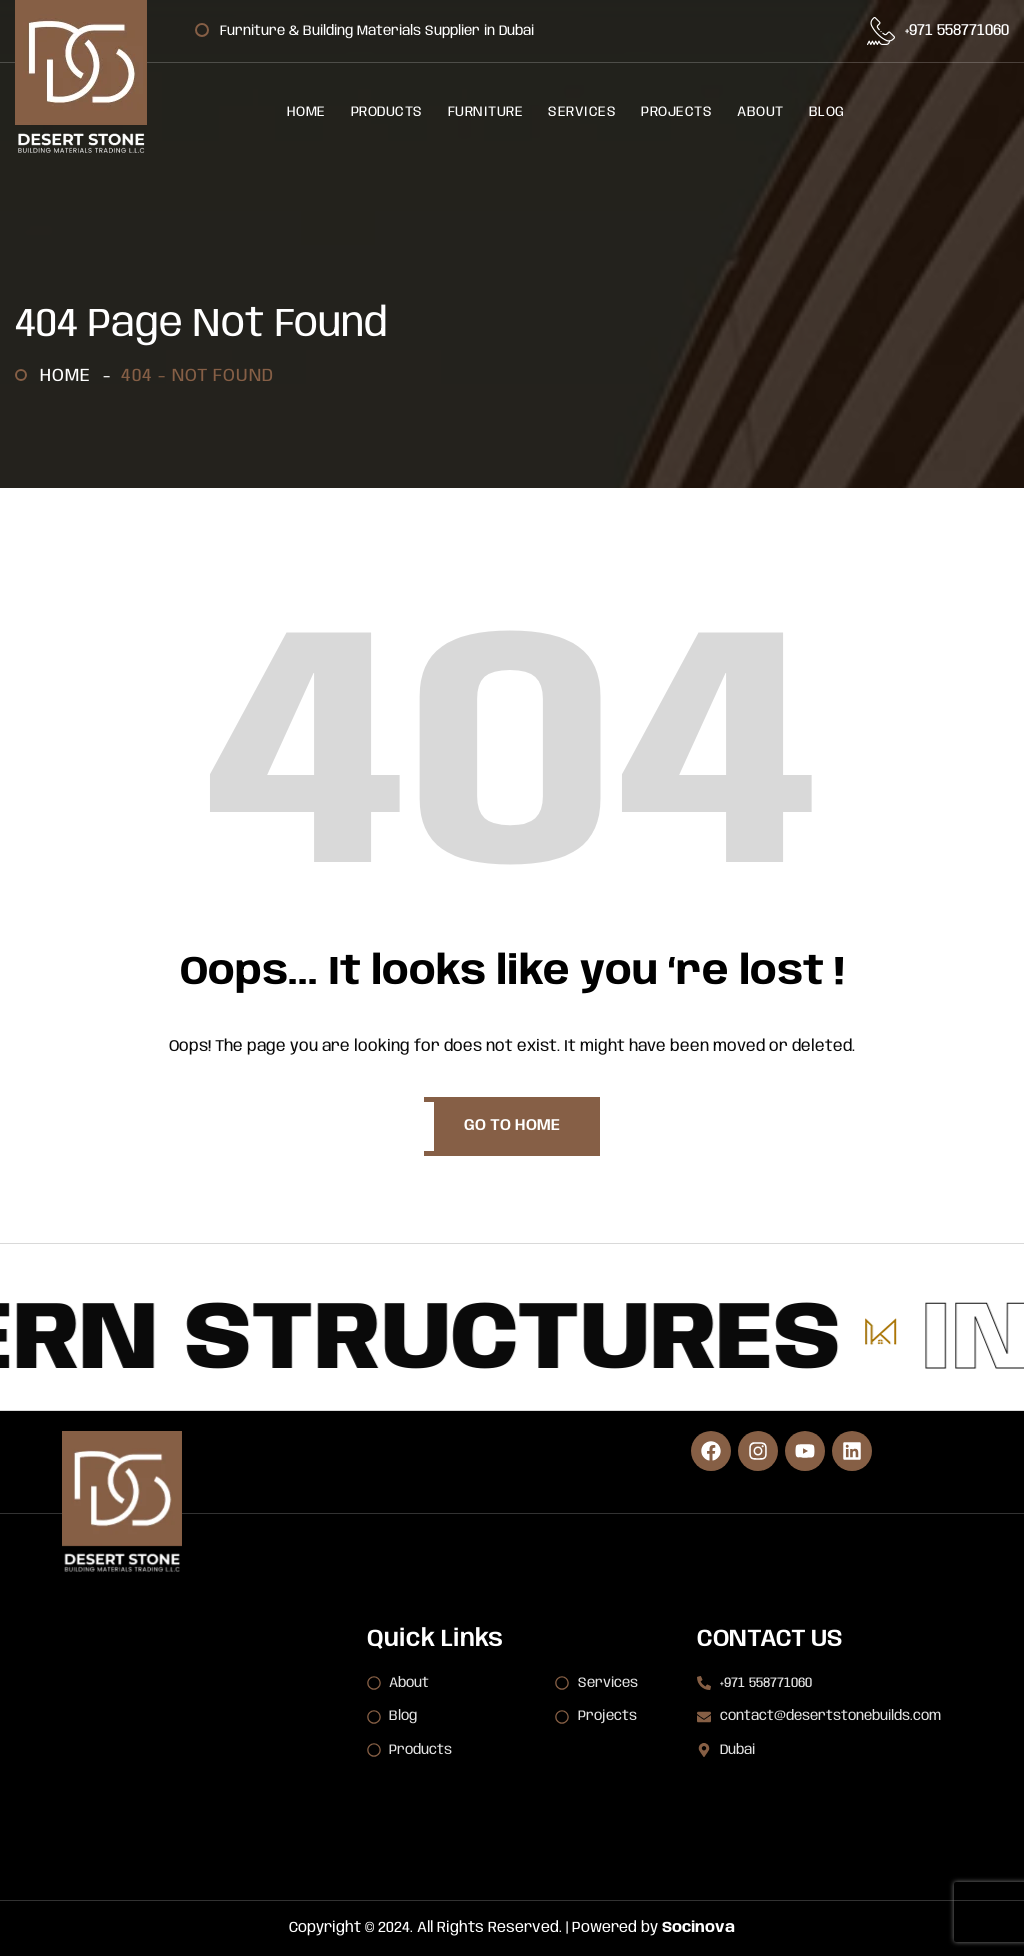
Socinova (698, 1928)
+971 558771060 (957, 31)
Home (70, 376)
